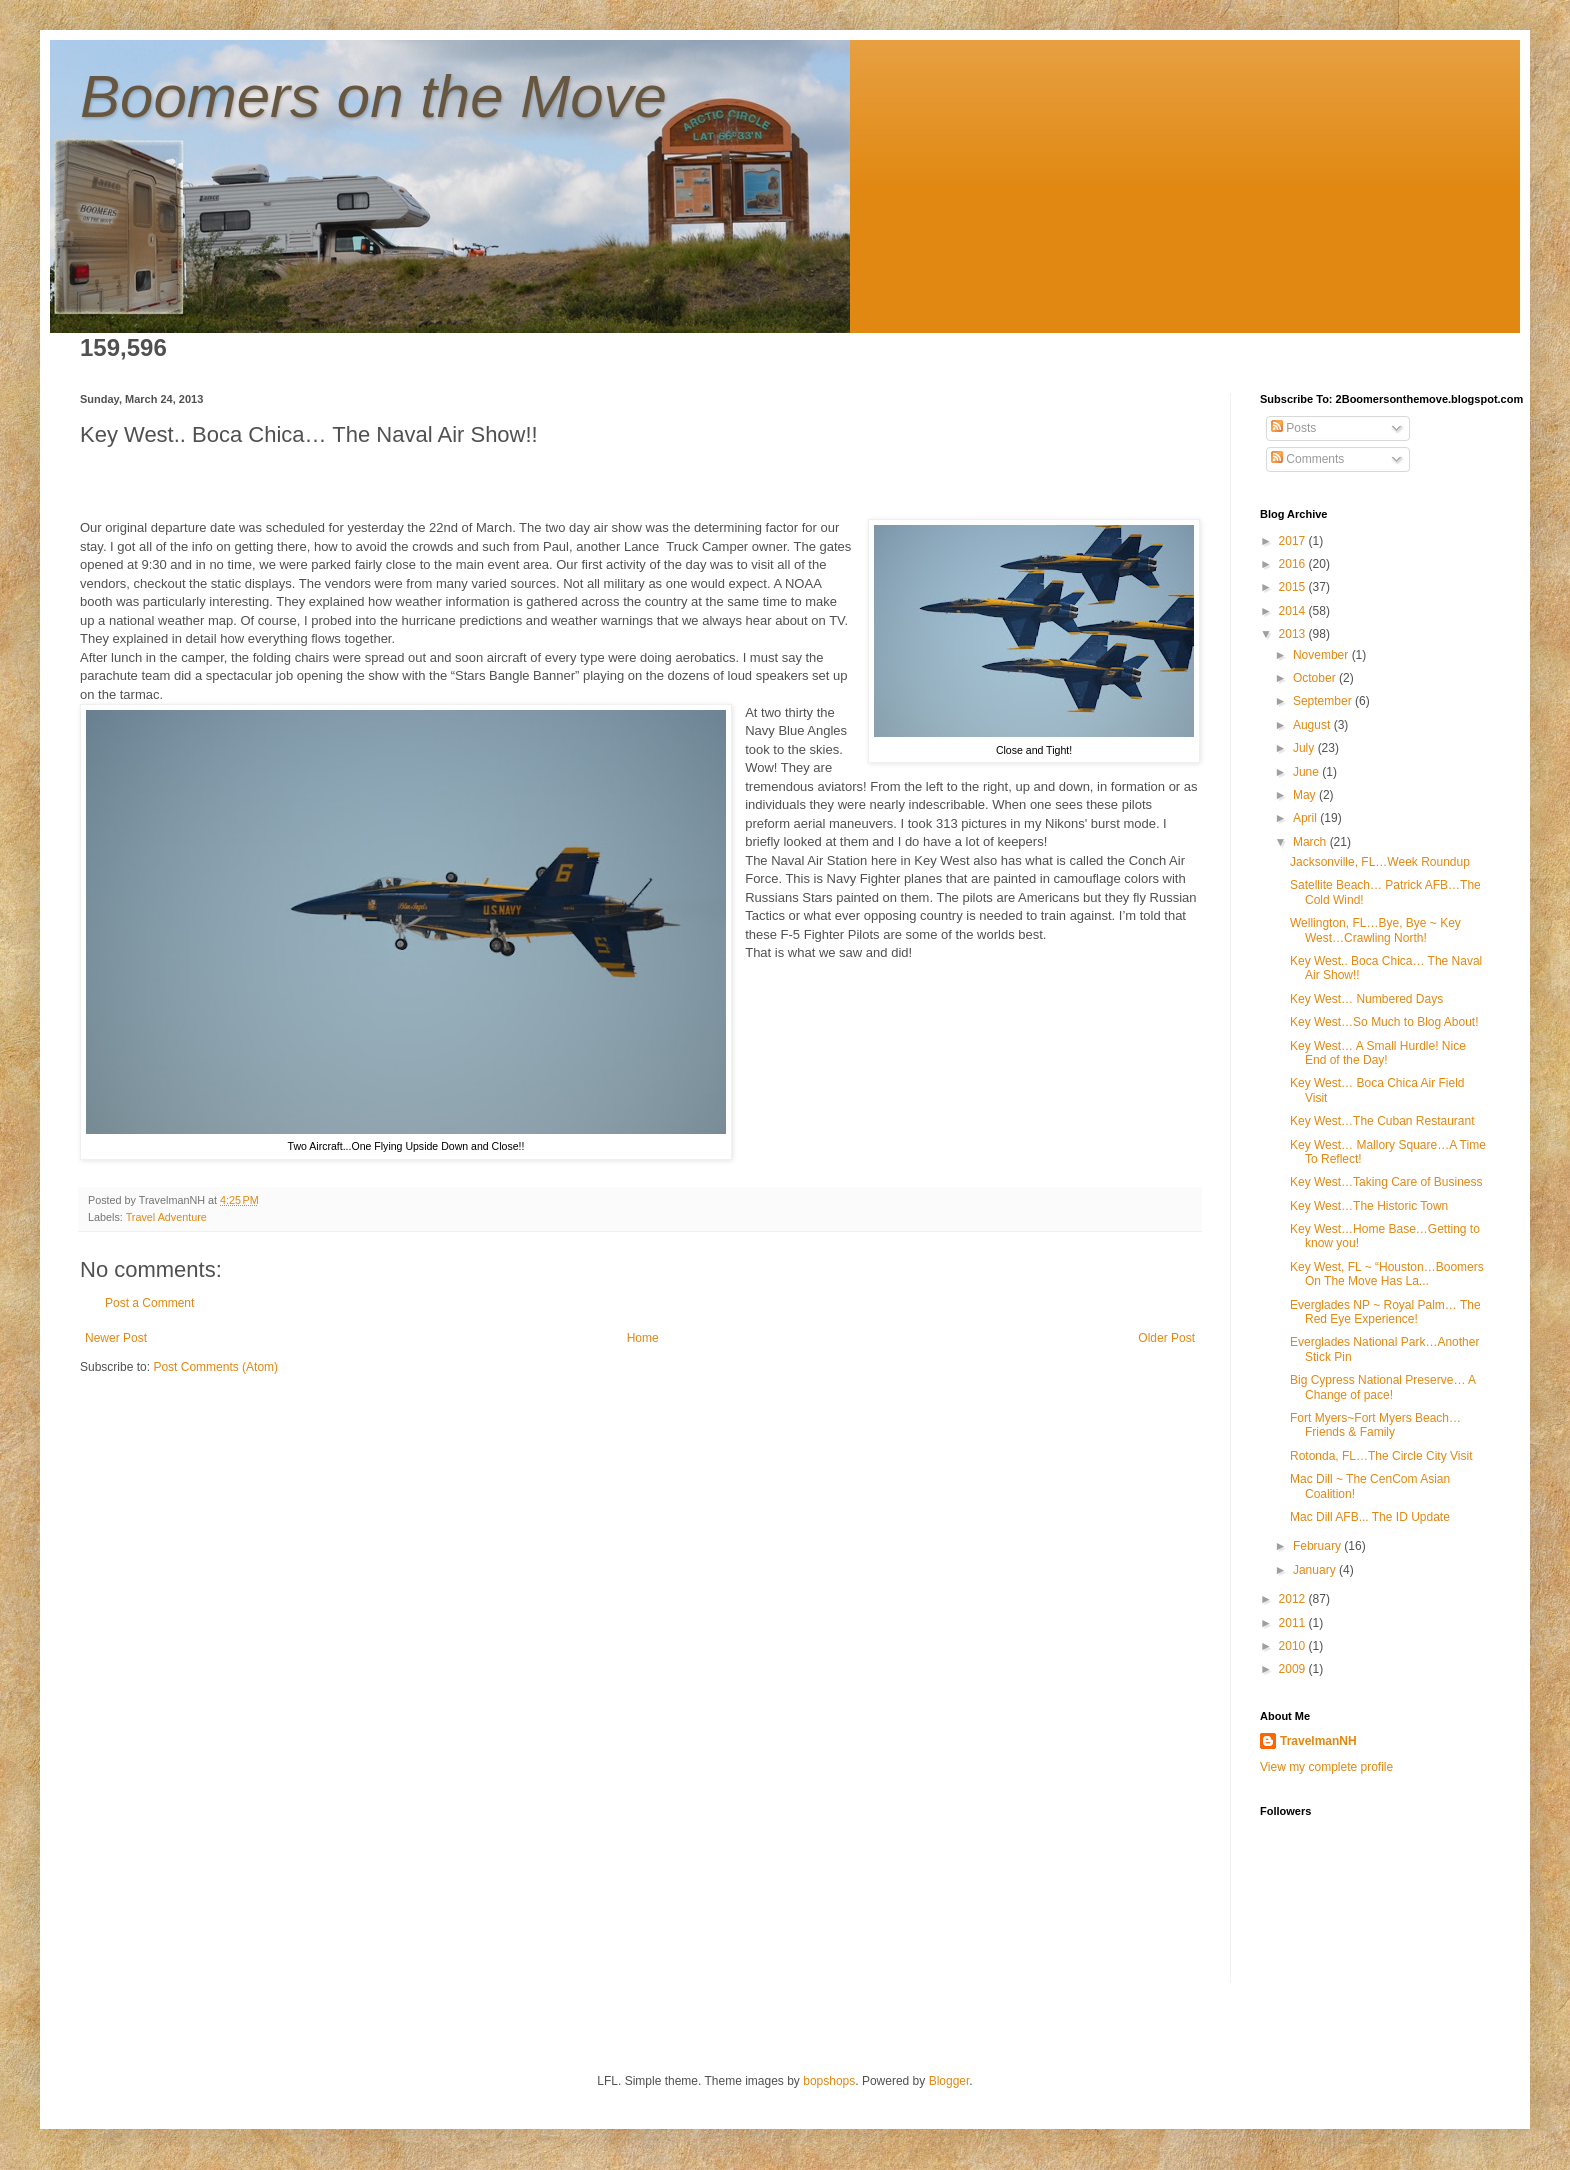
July (1305, 748)
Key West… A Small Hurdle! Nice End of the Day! (1378, 1053)
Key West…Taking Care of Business (1386, 1182)
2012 (1294, 1599)
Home (643, 1338)
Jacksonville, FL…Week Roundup (1380, 862)
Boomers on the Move (373, 96)
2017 (1294, 541)
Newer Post (116, 1338)
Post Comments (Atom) (215, 1367)
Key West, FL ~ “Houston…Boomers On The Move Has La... (1387, 1274)
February (1318, 1546)
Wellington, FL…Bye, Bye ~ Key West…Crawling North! (1375, 930)
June (1307, 772)
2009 (1294, 1669)
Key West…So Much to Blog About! (1384, 1022)
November (1322, 655)
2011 (1294, 1623)
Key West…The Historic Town (1369, 1206)
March (1311, 842)
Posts (1293, 428)
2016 (1294, 564)
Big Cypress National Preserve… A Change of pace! (1382, 1387)
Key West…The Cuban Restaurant (1382, 1121)
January (1316, 1570)
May (1306, 795)
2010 (1294, 1646)
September (1324, 701)
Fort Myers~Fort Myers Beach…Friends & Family (1375, 1425)
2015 (1294, 587)
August (1313, 725)
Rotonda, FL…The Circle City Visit (1381, 1456)
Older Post (1166, 1338)
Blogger (949, 2081)
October (1316, 678)
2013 (1294, 634)
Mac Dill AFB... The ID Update (1370, 1517)
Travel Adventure (166, 1217)
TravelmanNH (1318, 1741)
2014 (1294, 611)
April (1306, 818)
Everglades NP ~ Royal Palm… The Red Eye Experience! (1385, 1312)
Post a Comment (149, 1303)
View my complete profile (1326, 1767)
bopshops (829, 2081)
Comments (1307, 459)
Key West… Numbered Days (1366, 999)
